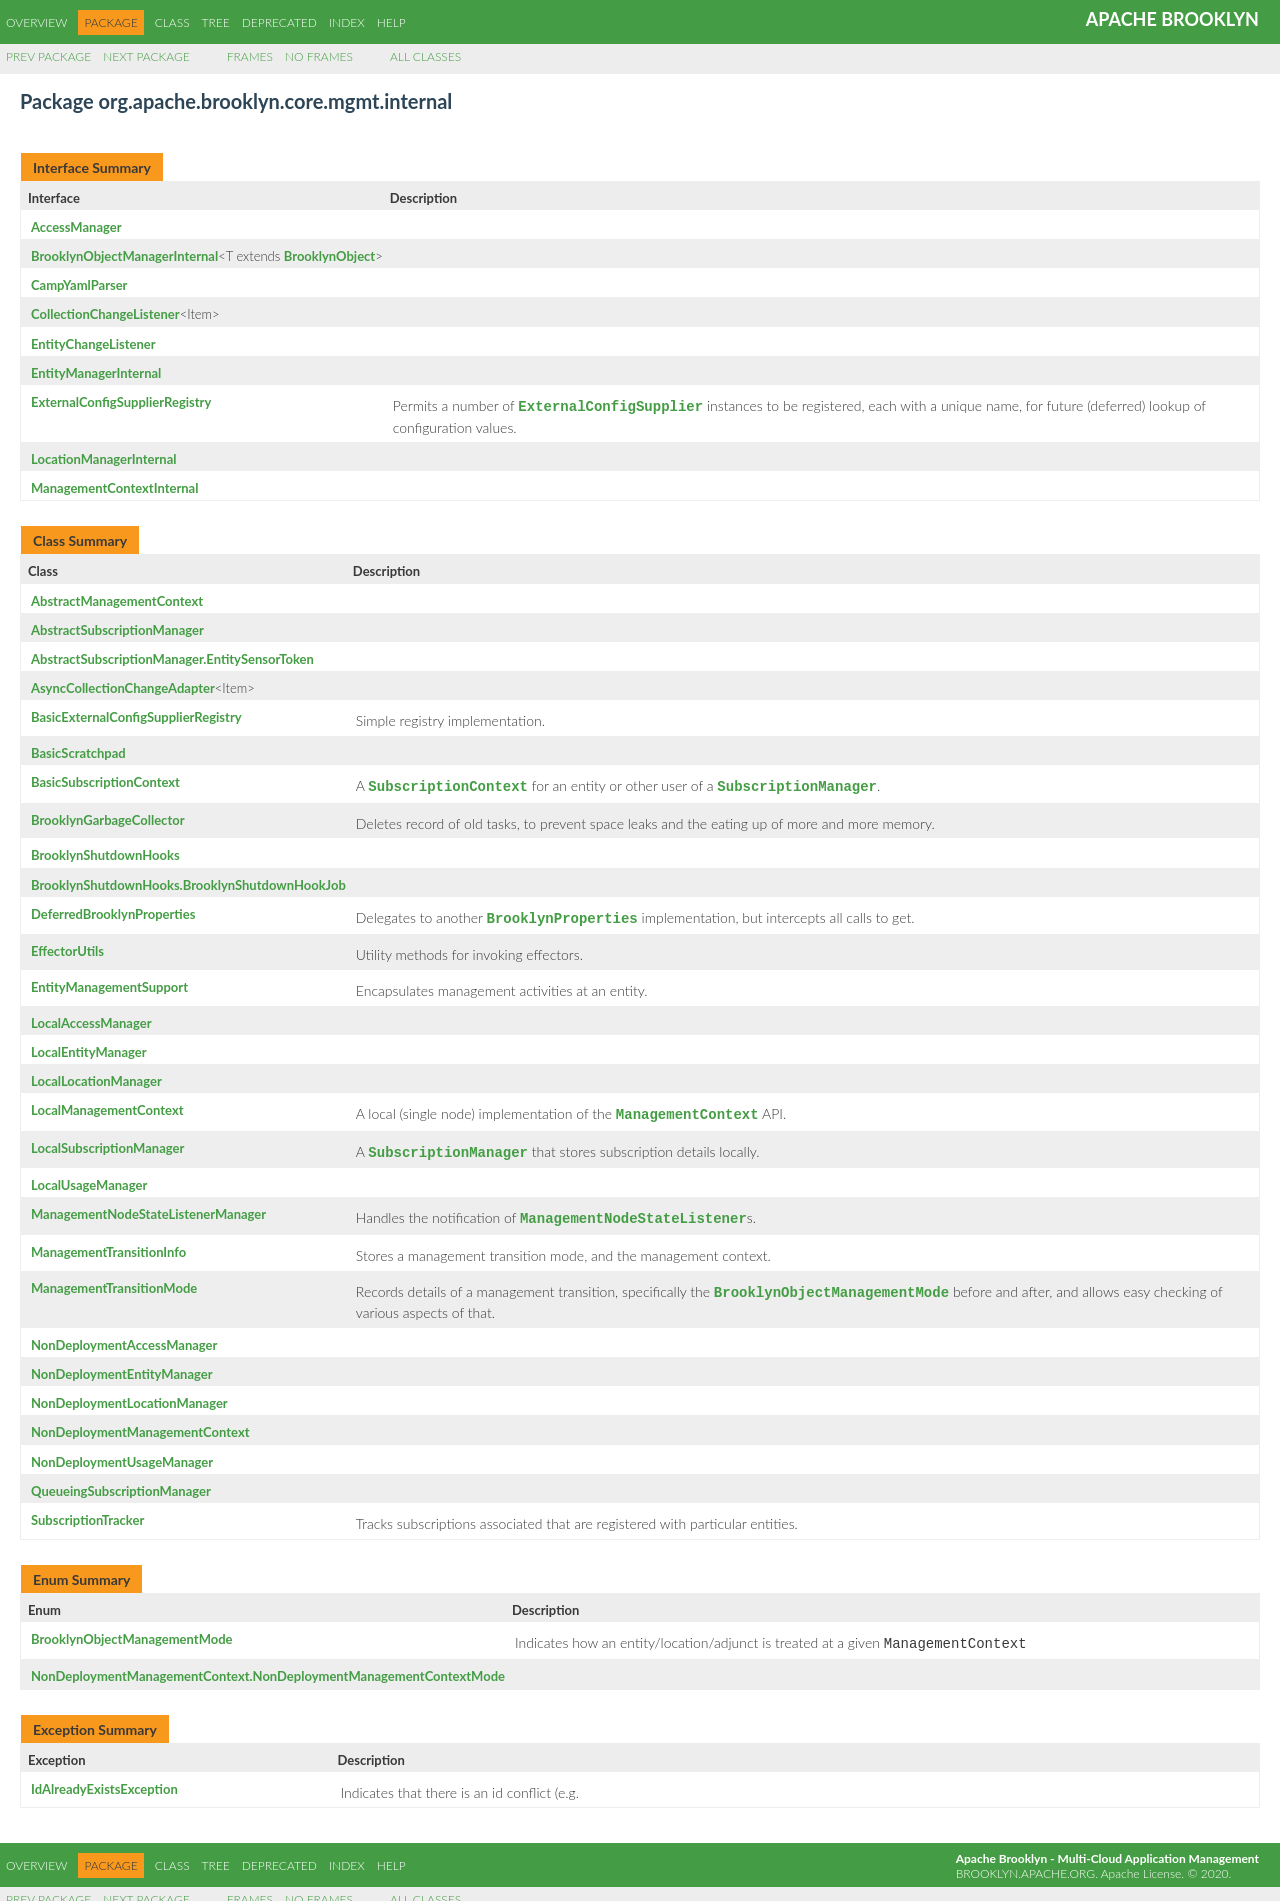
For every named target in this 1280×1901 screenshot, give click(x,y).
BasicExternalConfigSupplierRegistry (136, 715)
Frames (250, 56)
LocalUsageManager (89, 1175)
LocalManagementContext (107, 1104)
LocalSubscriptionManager (107, 1140)
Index (347, 22)
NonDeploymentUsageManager (122, 1448)
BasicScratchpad (78, 751)
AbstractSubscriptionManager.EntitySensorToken (172, 657)
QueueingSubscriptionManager (121, 1477)
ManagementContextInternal (114, 486)
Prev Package (48, 56)
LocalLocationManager (96, 1075)
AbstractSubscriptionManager (117, 628)
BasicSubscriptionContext (105, 780)
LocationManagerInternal (103, 457)
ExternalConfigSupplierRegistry (121, 402)
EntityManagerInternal (96, 373)
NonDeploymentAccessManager (124, 1331)
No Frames (319, 56)
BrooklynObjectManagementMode (132, 1625)
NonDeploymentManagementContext (140, 1418)
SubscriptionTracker (87, 1506)
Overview (36, 22)
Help (391, 22)
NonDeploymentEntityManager (122, 1360)
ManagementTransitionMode (114, 1276)
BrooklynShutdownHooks (105, 851)
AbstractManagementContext (117, 599)
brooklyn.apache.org (1025, 1857)
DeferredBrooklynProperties (113, 910)
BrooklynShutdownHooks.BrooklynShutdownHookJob (188, 881)
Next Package (146, 56)
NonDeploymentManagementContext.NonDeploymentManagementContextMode (268, 1660)
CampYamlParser (79, 285)
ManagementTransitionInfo (108, 1240)
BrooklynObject (329, 256)
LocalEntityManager (89, 1046)
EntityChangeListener (93, 344)
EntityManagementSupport (109, 981)
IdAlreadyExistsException (104, 1773)
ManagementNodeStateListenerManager (148, 1204)
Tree (216, 22)
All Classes (425, 56)
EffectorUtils (67, 945)
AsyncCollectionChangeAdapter (123, 686)
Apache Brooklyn (1172, 19)
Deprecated (279, 22)
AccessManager (76, 227)
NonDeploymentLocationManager (129, 1389)
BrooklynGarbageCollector (108, 816)
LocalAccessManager (91, 1017)
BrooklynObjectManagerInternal (124, 256)
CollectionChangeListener (105, 314)
